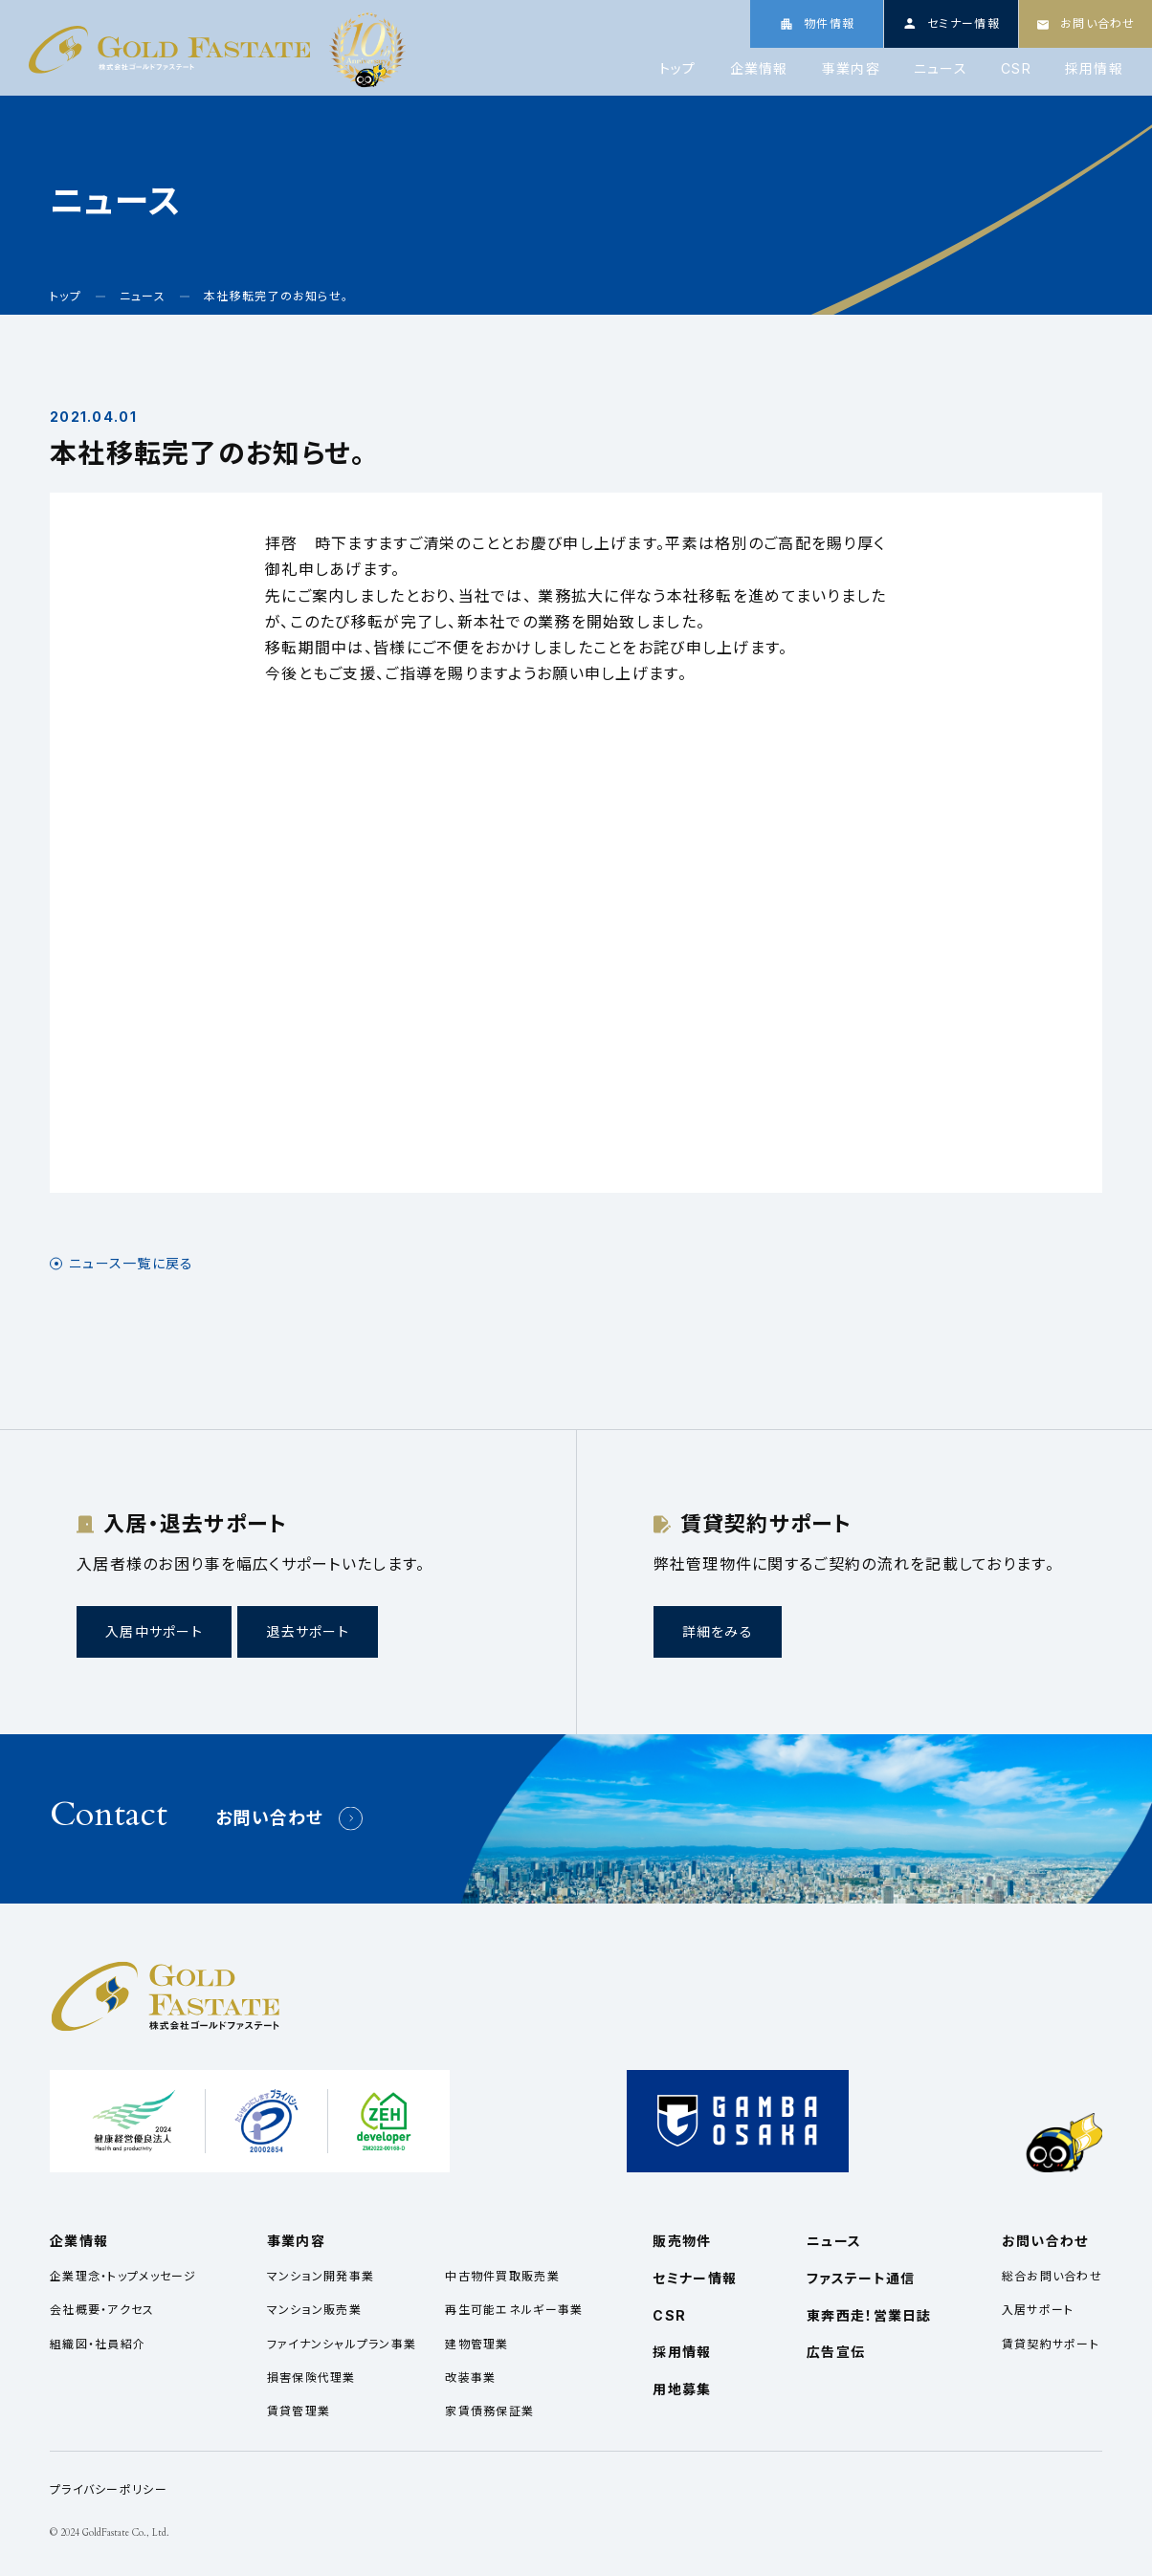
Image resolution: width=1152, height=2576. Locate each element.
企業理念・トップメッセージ (123, 2276)
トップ (678, 69)
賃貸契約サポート (1050, 2344)
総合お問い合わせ (1052, 2276)
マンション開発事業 (321, 2276)
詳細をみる (717, 1631)
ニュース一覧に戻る (131, 1263)
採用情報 (1094, 69)
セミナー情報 (695, 2278)
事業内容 (851, 69)
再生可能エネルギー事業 (514, 2309)
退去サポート (307, 1631)
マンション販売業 (314, 2309)
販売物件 (682, 2241)
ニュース (940, 69)
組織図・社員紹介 (97, 2344)
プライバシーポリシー (108, 2489)
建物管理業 (476, 2344)
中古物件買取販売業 (502, 2276)
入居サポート (1038, 2309)
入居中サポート (154, 1631)
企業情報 (759, 69)
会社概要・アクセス (102, 2309)
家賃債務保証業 (489, 2411)
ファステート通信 (861, 2278)
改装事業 (470, 2377)
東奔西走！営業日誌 (869, 2315)
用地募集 (682, 2389)
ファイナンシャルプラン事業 (342, 2344)
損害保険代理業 (311, 2377)
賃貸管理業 (298, 2411)
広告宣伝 (836, 2352)
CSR (1016, 69)
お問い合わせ (269, 1818)
